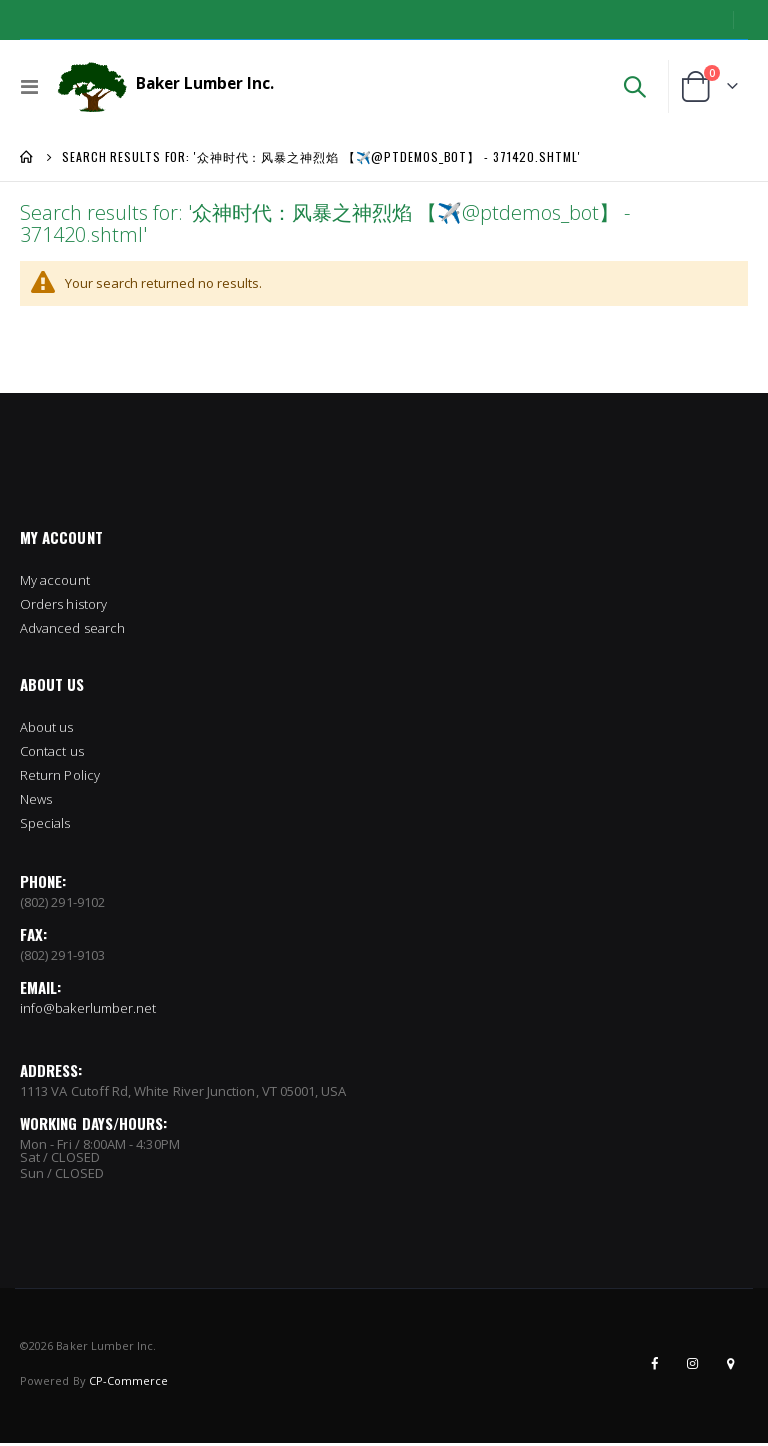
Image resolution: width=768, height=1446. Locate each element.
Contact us (52, 754)
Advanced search (72, 631)
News (36, 802)
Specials (45, 826)
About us (47, 730)
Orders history (63, 607)
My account (55, 583)
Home (27, 157)
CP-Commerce (129, 1383)
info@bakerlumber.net (88, 1011)
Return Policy (60, 778)
